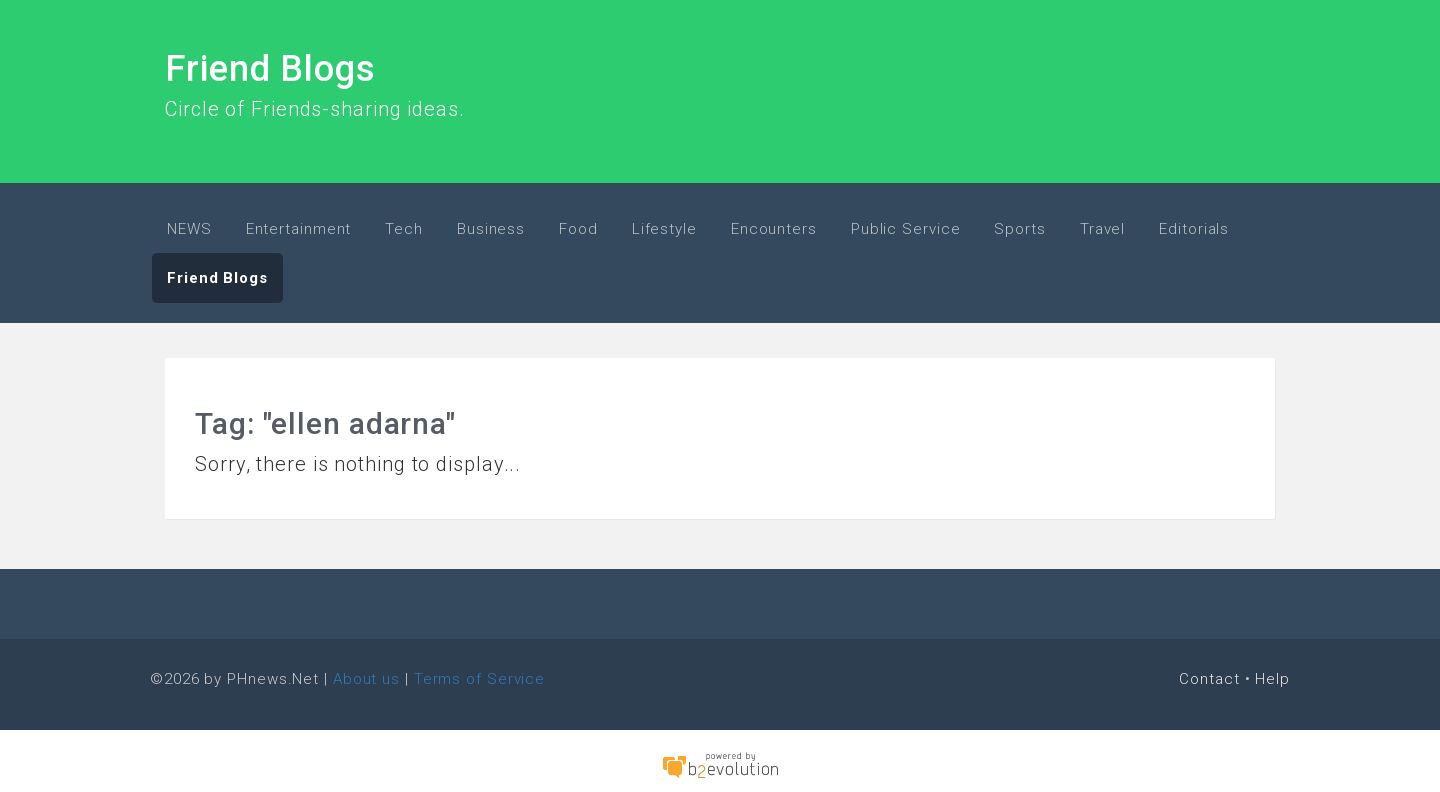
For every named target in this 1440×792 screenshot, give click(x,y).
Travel (1102, 229)
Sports (1019, 229)
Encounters (774, 229)
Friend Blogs (270, 69)
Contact (1209, 679)
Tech (404, 229)
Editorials (1194, 229)
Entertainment (299, 229)
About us (366, 679)
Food (578, 229)
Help (1272, 679)
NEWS (189, 229)
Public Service (906, 229)
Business (491, 229)
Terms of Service (479, 679)
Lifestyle (664, 229)
